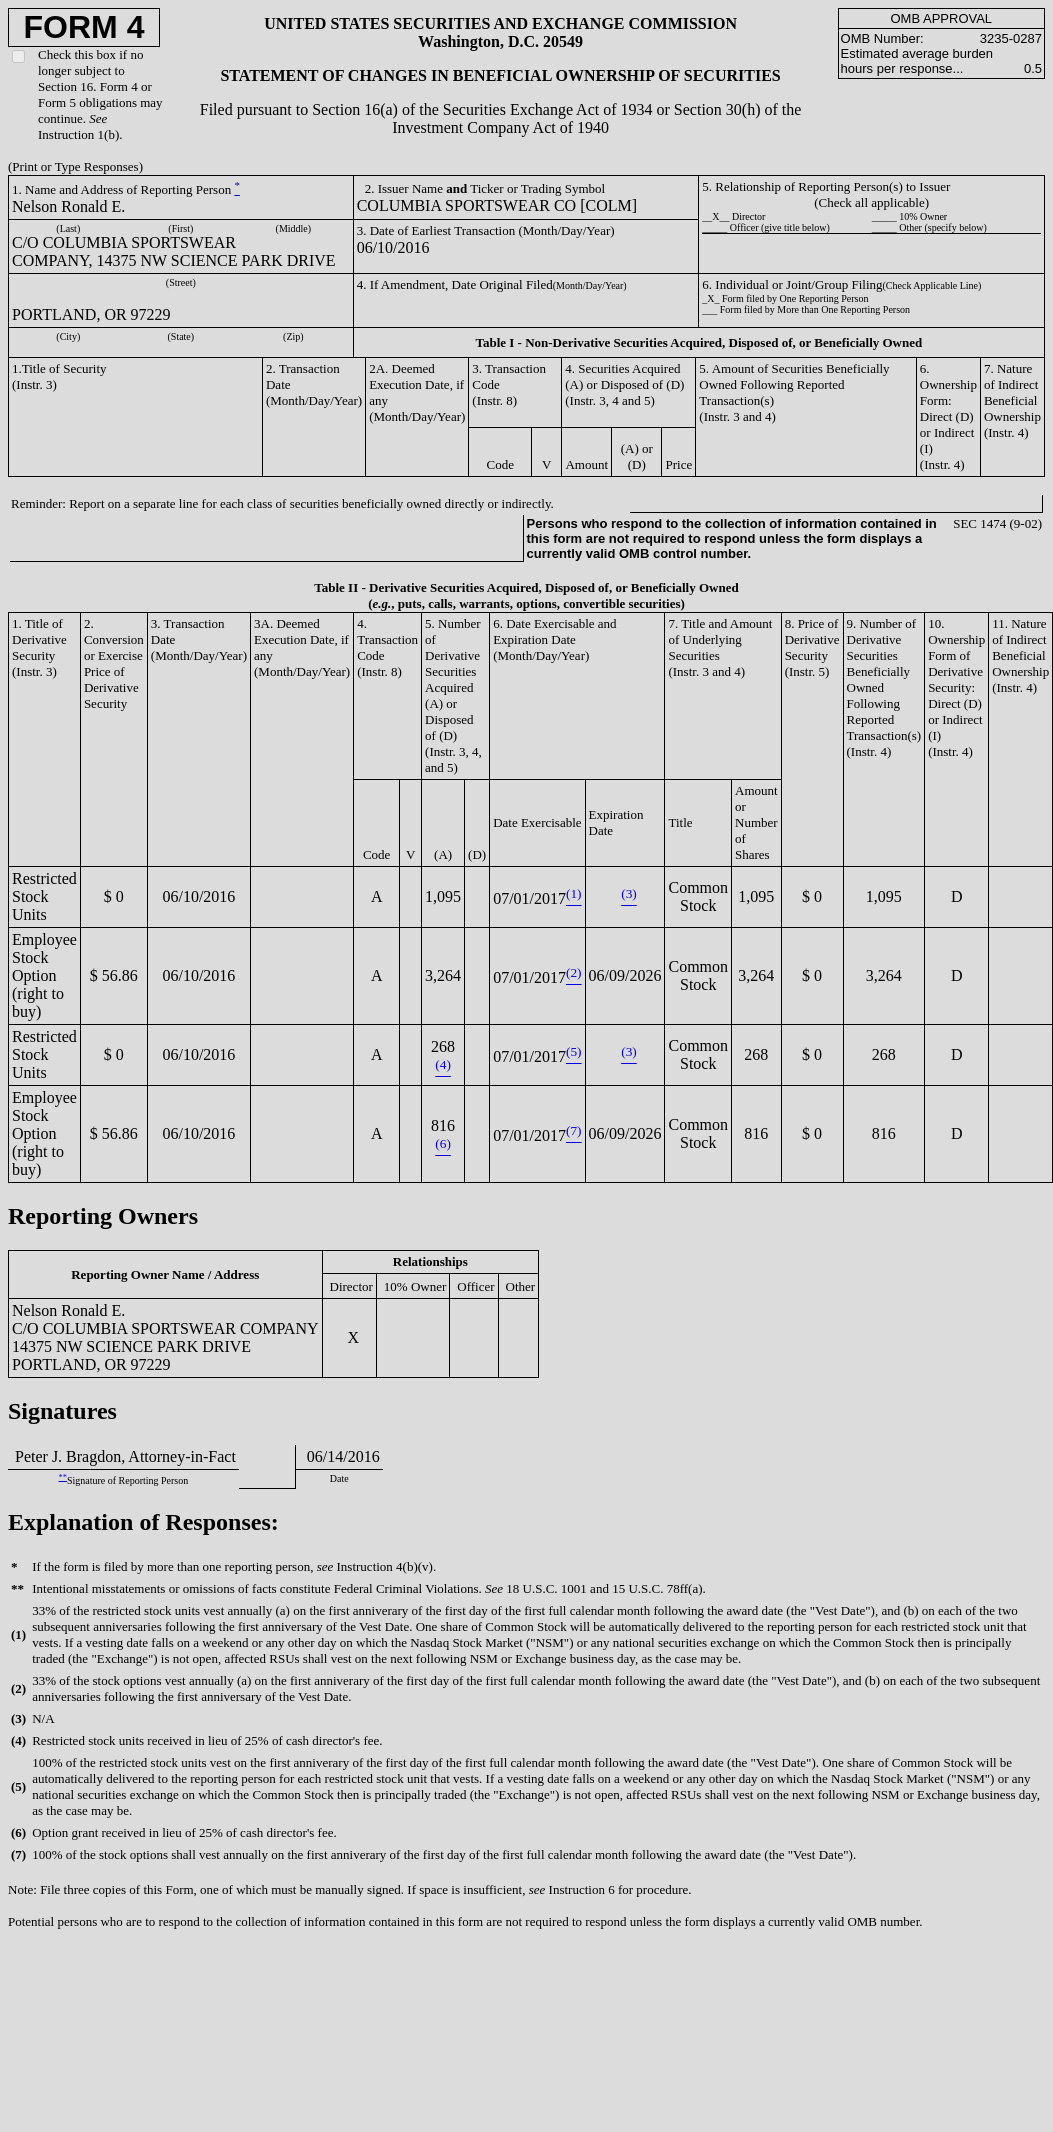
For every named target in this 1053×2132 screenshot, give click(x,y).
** (63, 1477)
